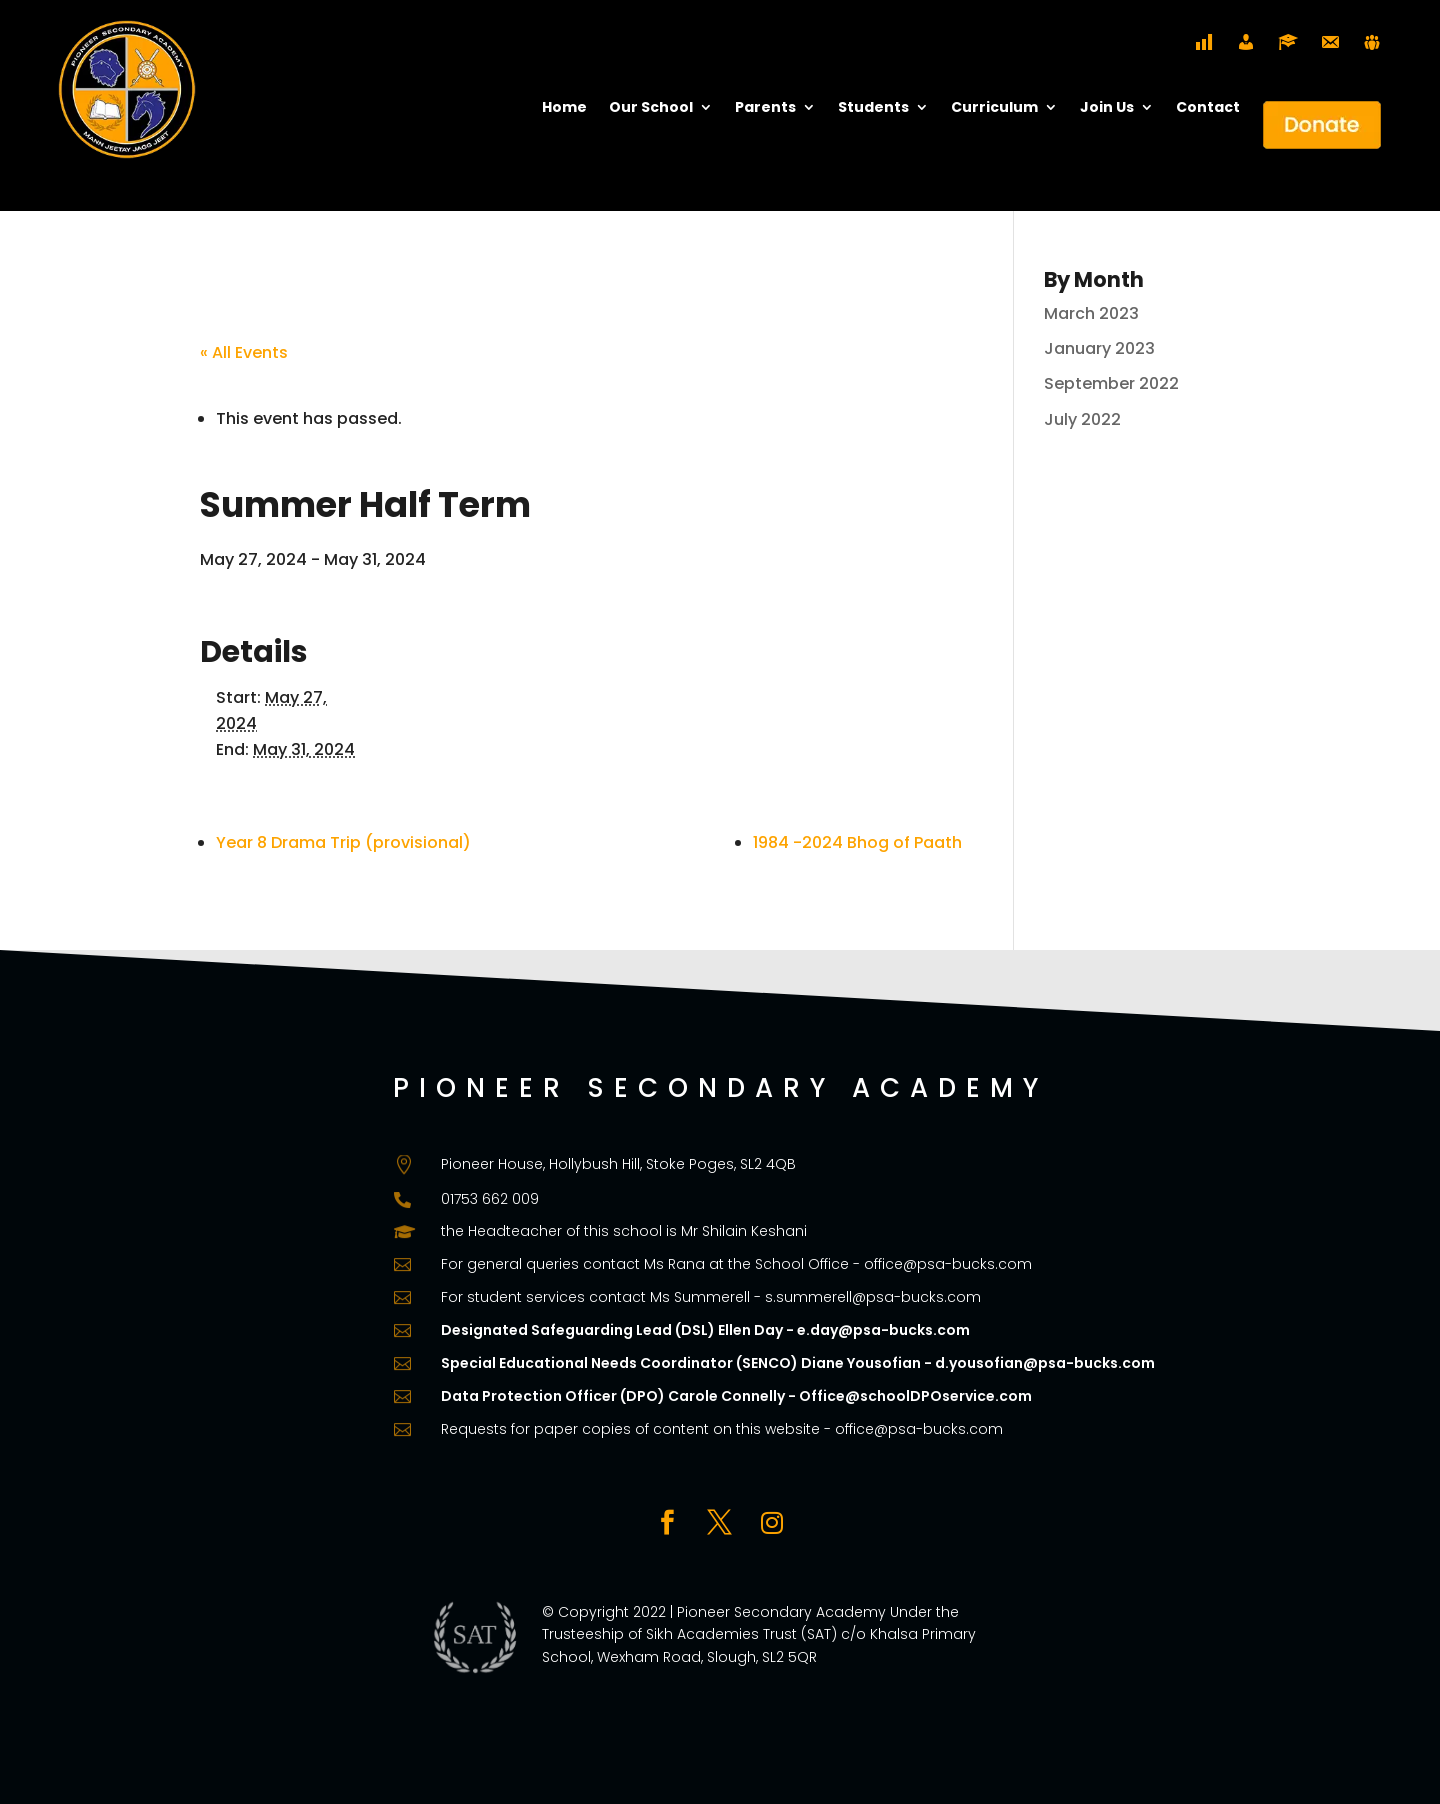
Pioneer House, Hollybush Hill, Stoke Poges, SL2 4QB (618, 1164)
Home (564, 108)
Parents (765, 108)
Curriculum (994, 108)
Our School (651, 108)
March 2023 (1091, 313)
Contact (1208, 108)
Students (873, 108)
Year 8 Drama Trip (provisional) (343, 842)
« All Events (244, 352)
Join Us (1107, 108)
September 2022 (1111, 383)
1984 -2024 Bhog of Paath (857, 842)
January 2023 (1099, 348)
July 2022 (1082, 419)
